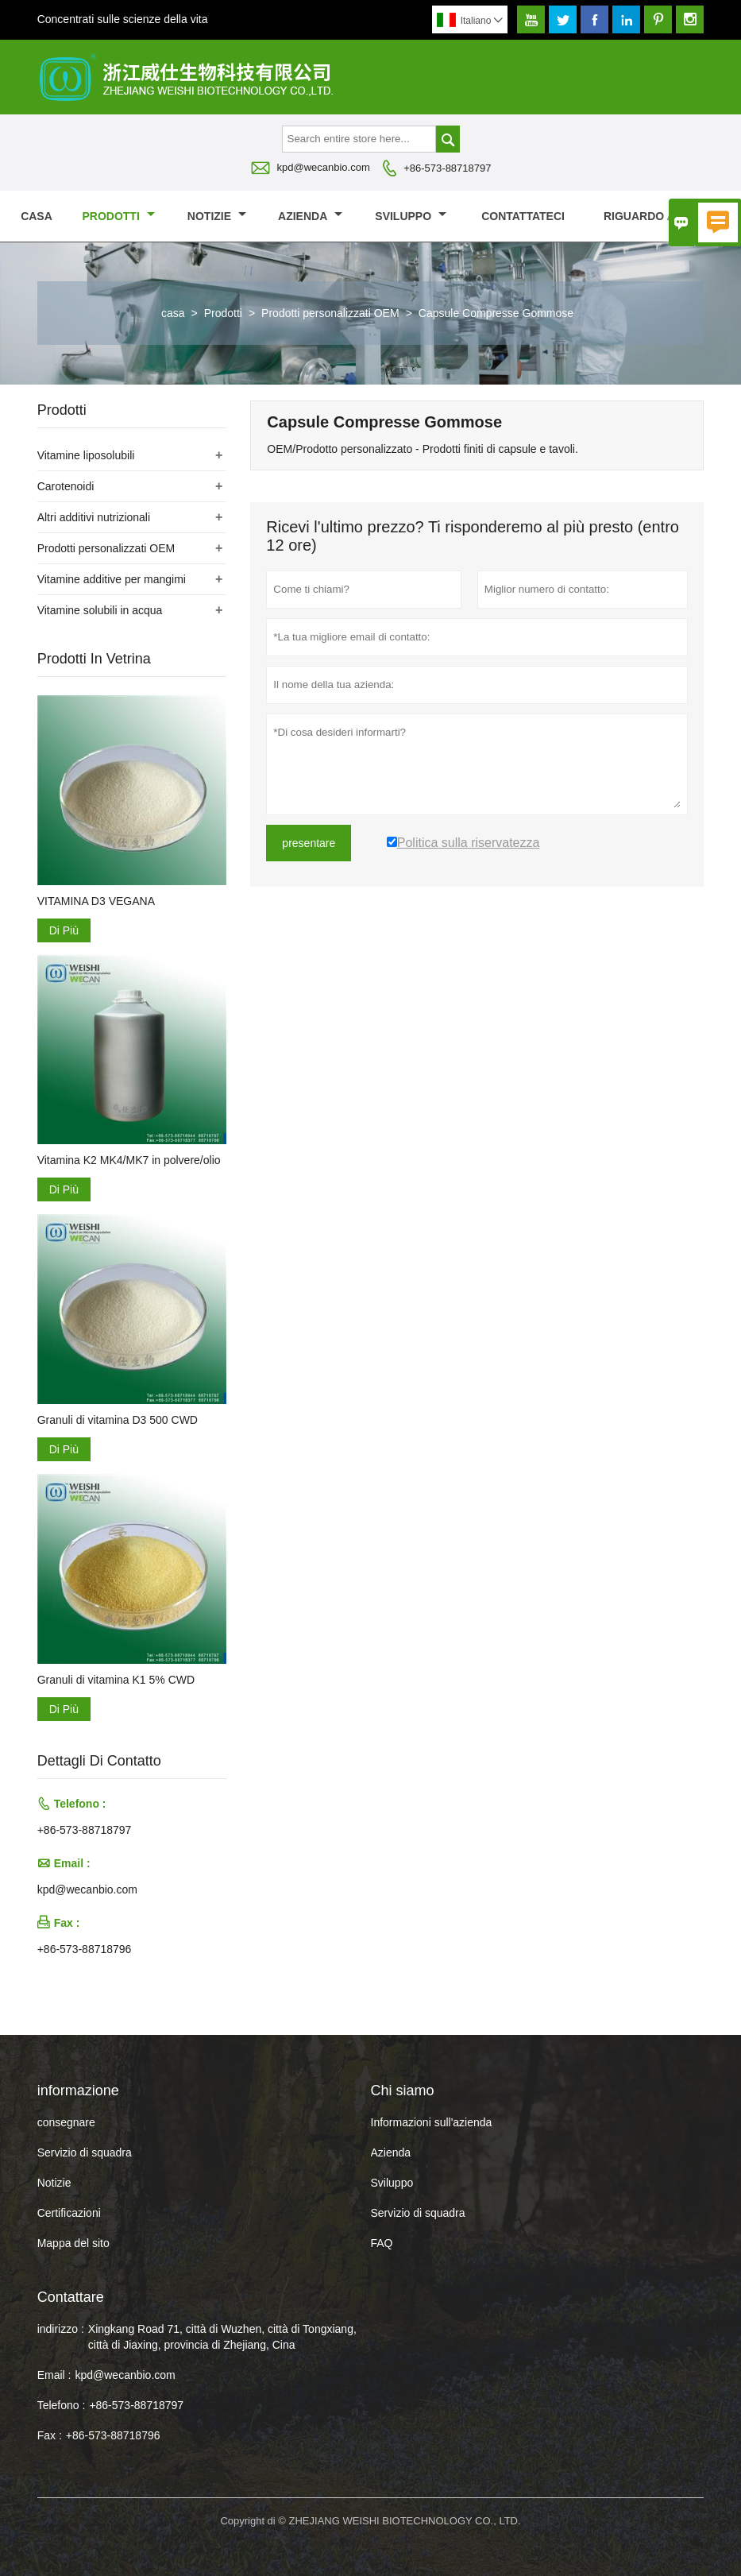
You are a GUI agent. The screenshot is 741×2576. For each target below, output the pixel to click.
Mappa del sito (73, 2243)
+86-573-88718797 (447, 168)
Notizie (54, 2182)
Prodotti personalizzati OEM (330, 313)
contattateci (523, 216)
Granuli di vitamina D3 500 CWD (117, 1420)
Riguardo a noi (658, 216)
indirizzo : (60, 2329)
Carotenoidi (66, 486)
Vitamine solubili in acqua (100, 610)
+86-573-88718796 (84, 1949)
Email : (54, 2375)
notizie (216, 216)
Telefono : (61, 2405)
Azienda (310, 216)
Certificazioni (69, 2213)
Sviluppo (410, 216)
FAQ (382, 2243)
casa (36, 216)
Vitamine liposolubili (86, 455)
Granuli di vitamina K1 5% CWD (116, 1679)
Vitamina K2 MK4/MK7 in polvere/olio (129, 1160)
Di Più (64, 930)
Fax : (49, 2435)
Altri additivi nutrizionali (93, 517)
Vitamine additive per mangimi (111, 579)
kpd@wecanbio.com (323, 167)
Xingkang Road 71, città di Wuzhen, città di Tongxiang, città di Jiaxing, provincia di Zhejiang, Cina (222, 2337)
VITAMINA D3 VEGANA (96, 901)
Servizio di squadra (84, 2152)
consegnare (66, 2122)
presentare (308, 843)
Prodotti (118, 216)
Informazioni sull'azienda (431, 2122)
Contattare (70, 2297)
